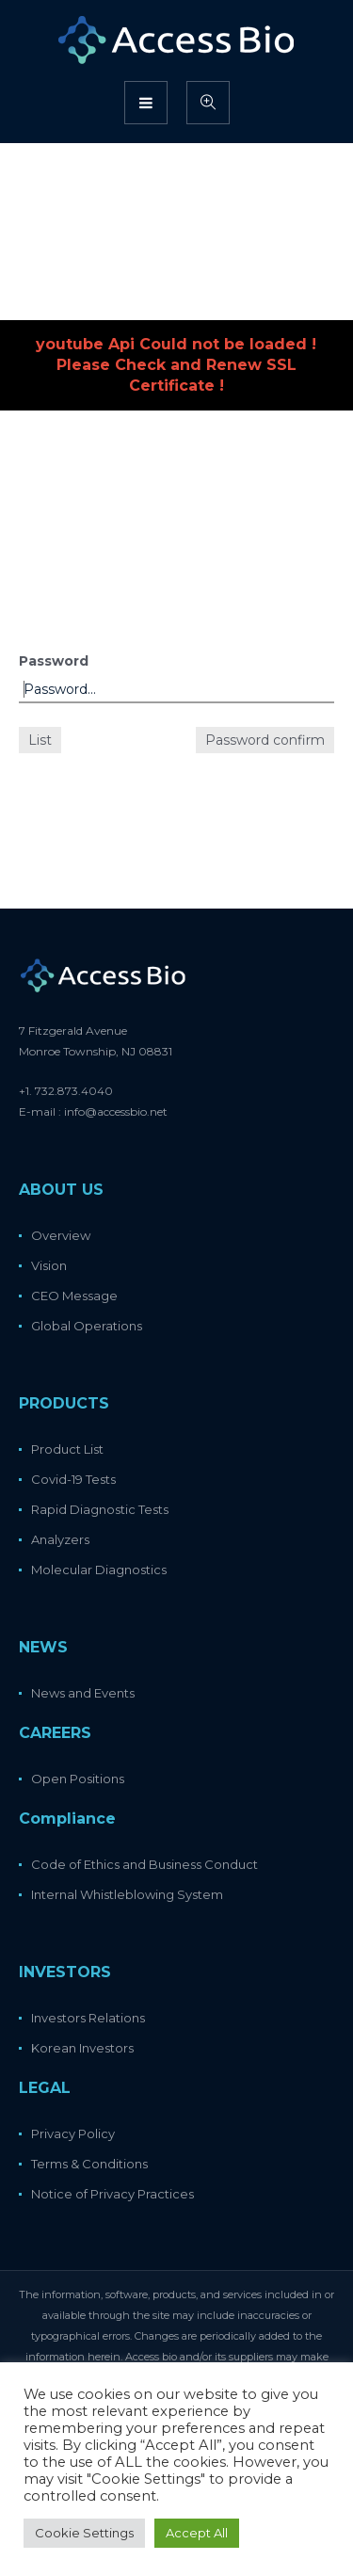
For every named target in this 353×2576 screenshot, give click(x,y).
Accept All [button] (197, 2532)
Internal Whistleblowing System (127, 1894)
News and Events (83, 1692)
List (40, 740)
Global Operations (86, 1325)
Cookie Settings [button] (84, 2532)
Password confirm (265, 740)
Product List (67, 1449)
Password (53, 660)
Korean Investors (82, 2047)
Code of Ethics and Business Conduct (144, 1864)
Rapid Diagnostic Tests (99, 1509)
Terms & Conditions (89, 2163)
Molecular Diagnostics (99, 1569)
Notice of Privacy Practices (112, 2193)
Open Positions (77, 1778)
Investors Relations (88, 2017)
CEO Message (74, 1295)
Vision (49, 1265)
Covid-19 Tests (73, 1479)
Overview (60, 1235)
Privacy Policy (73, 2133)
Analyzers (60, 1539)
